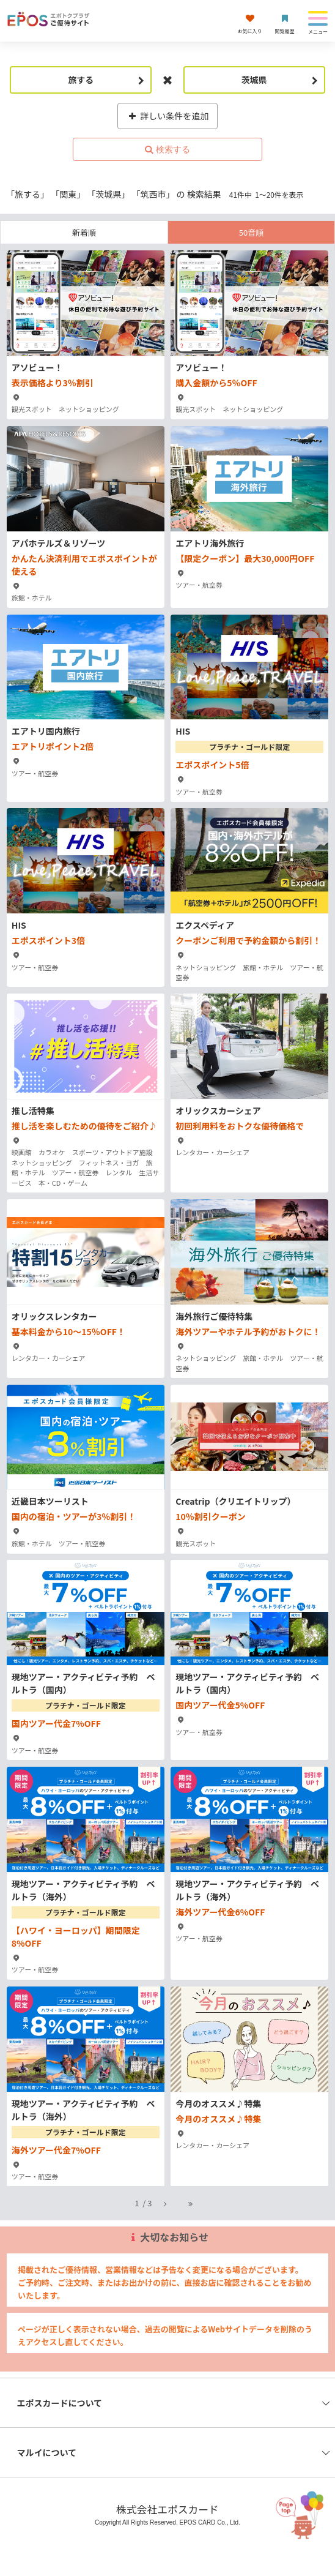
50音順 (251, 232)
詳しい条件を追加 (168, 116)
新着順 (84, 232)
